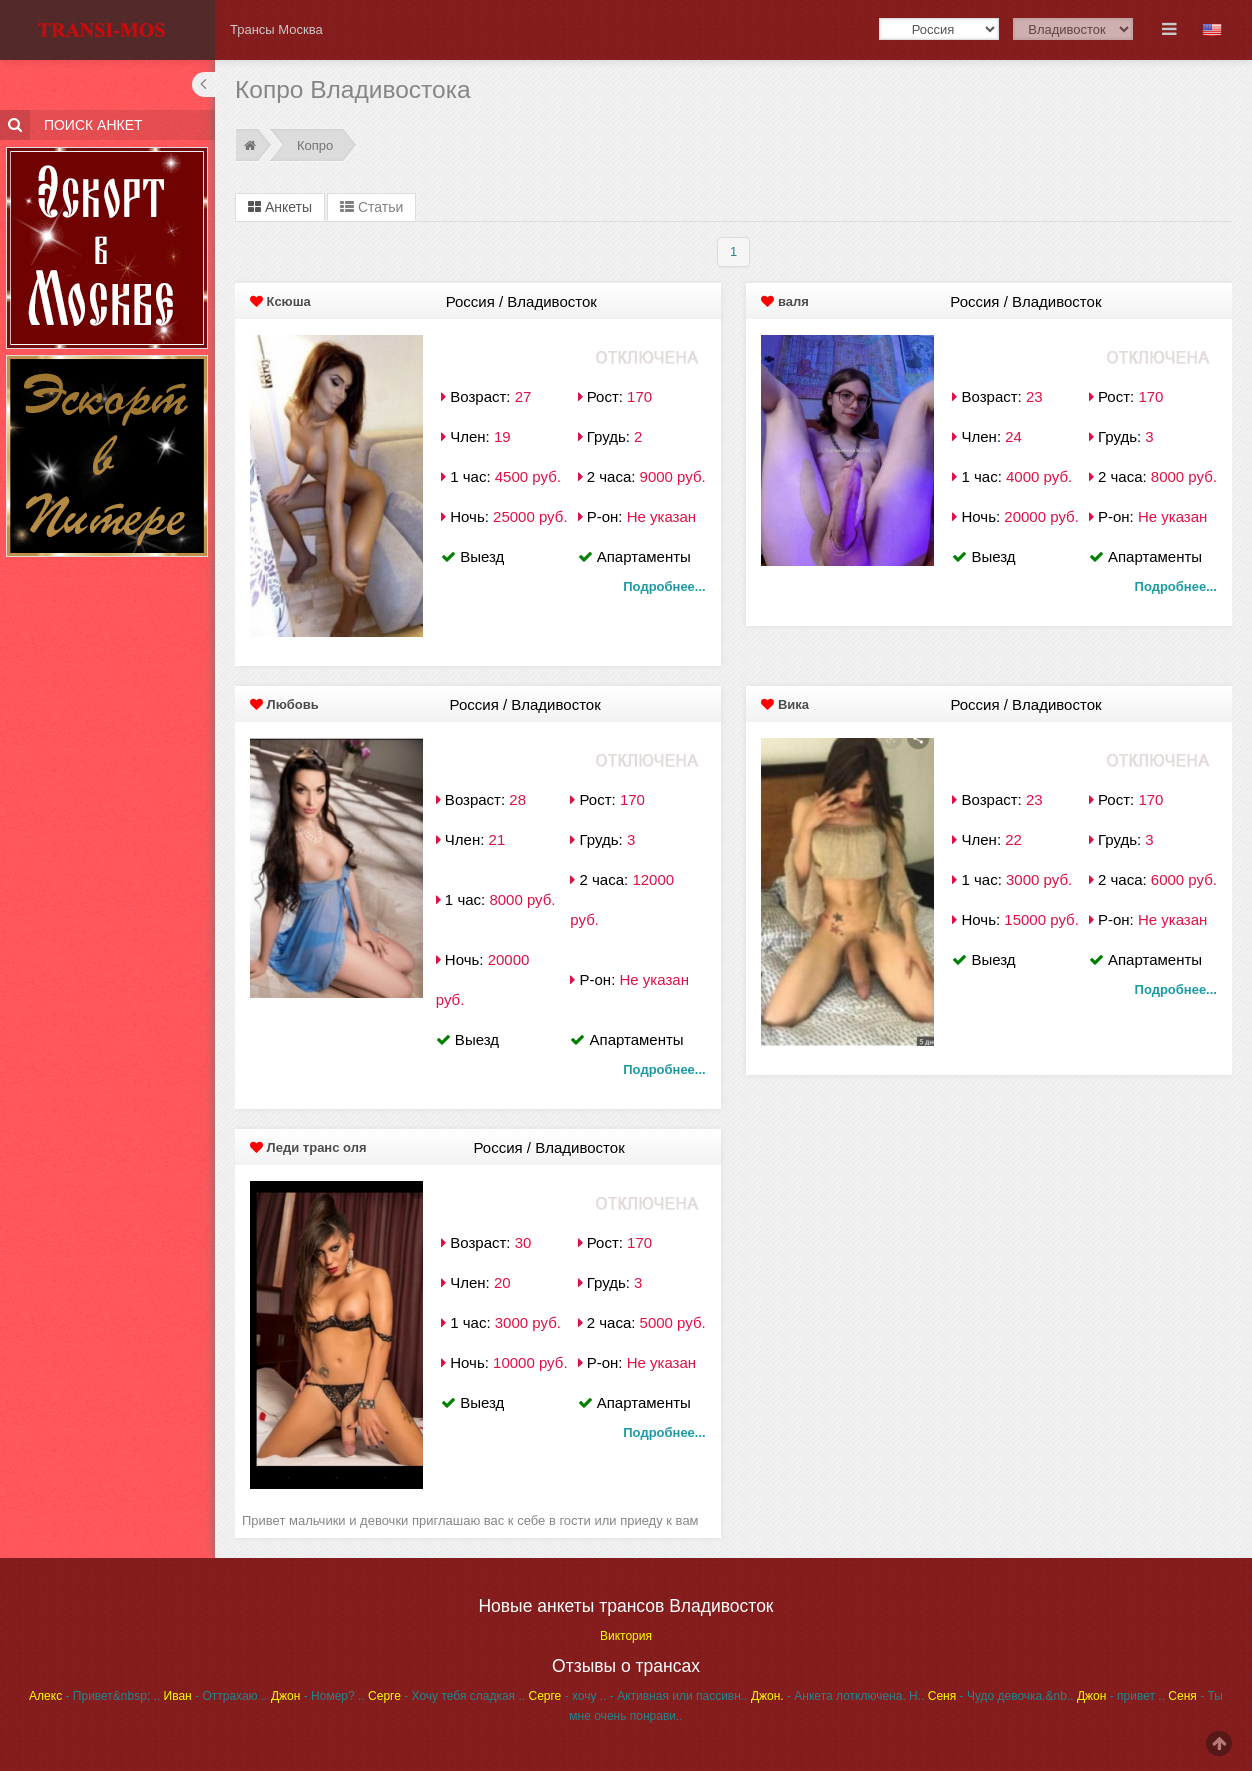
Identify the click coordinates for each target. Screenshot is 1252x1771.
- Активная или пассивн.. (679, 1696)
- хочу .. (567, 1696)
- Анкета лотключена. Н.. (838, 1696)
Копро (315, 145)
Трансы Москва (276, 29)
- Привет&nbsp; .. (94, 1696)
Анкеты (280, 207)
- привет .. (1121, 1696)
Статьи (371, 207)
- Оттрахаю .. (216, 1696)
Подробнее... (664, 586)
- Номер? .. (318, 1696)
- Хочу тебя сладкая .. (446, 1696)
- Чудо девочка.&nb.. (1001, 1696)
